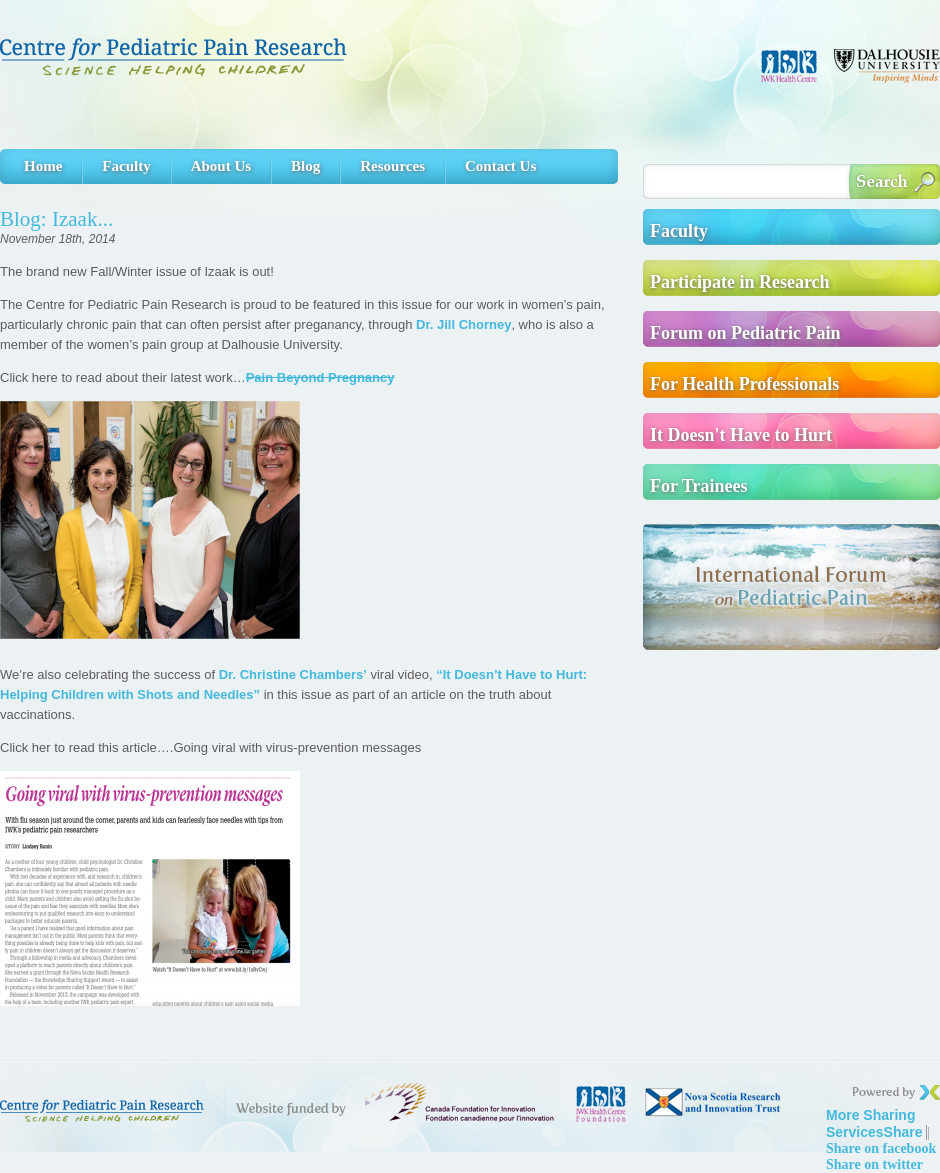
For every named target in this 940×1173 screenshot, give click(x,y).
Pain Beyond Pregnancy (320, 377)
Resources (392, 166)
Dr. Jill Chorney (463, 324)
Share (874, 1123)
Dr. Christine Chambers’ (293, 674)
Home (43, 166)
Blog (305, 166)
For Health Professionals (744, 384)
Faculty (126, 166)
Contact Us (500, 166)
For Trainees (699, 486)
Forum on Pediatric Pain (745, 333)
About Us (221, 166)
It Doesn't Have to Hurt (741, 435)
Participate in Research (740, 282)
